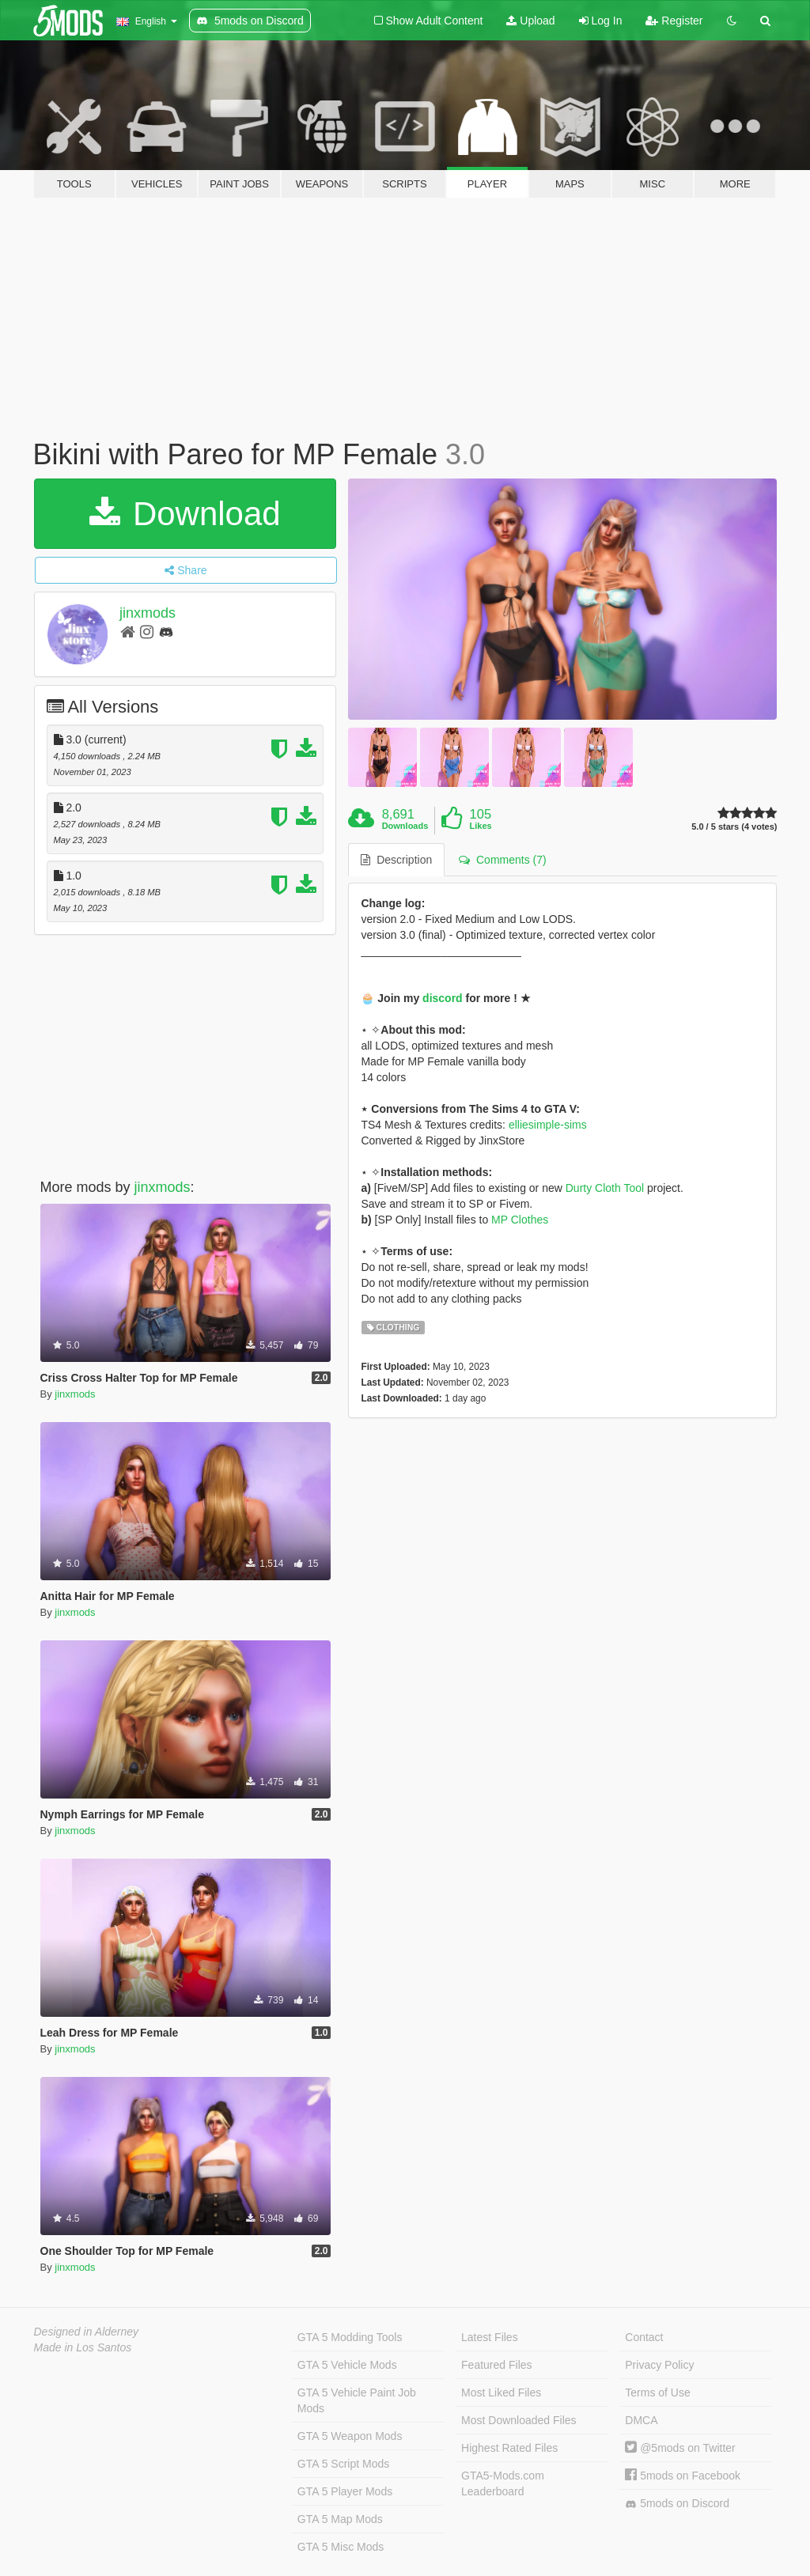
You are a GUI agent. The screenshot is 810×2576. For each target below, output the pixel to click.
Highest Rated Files (509, 2448)
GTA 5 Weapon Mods (350, 2436)
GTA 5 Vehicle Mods (347, 2364)
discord (442, 998)
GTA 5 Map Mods (340, 2519)
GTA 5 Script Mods (343, 2463)
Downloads (405, 825)
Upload (530, 20)
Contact (644, 2337)
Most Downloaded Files (519, 2420)
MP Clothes (519, 1219)
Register (673, 20)
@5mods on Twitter (680, 2448)
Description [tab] (396, 859)
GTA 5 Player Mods (344, 2491)
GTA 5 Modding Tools (350, 2337)
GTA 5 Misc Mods (340, 2546)
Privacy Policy (659, 2364)
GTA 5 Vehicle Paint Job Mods (356, 2400)
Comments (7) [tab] (502, 859)
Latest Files (489, 2337)
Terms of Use (657, 2392)
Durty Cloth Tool (605, 1188)
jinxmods (147, 613)
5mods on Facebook (682, 2475)
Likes (481, 825)
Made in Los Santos (83, 2347)
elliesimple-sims (548, 1124)
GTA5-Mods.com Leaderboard (502, 2483)
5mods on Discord (677, 2503)
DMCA (641, 2420)
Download (184, 513)
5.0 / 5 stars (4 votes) (734, 827)
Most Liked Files (501, 2392)
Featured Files (496, 2364)
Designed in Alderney (86, 2331)
